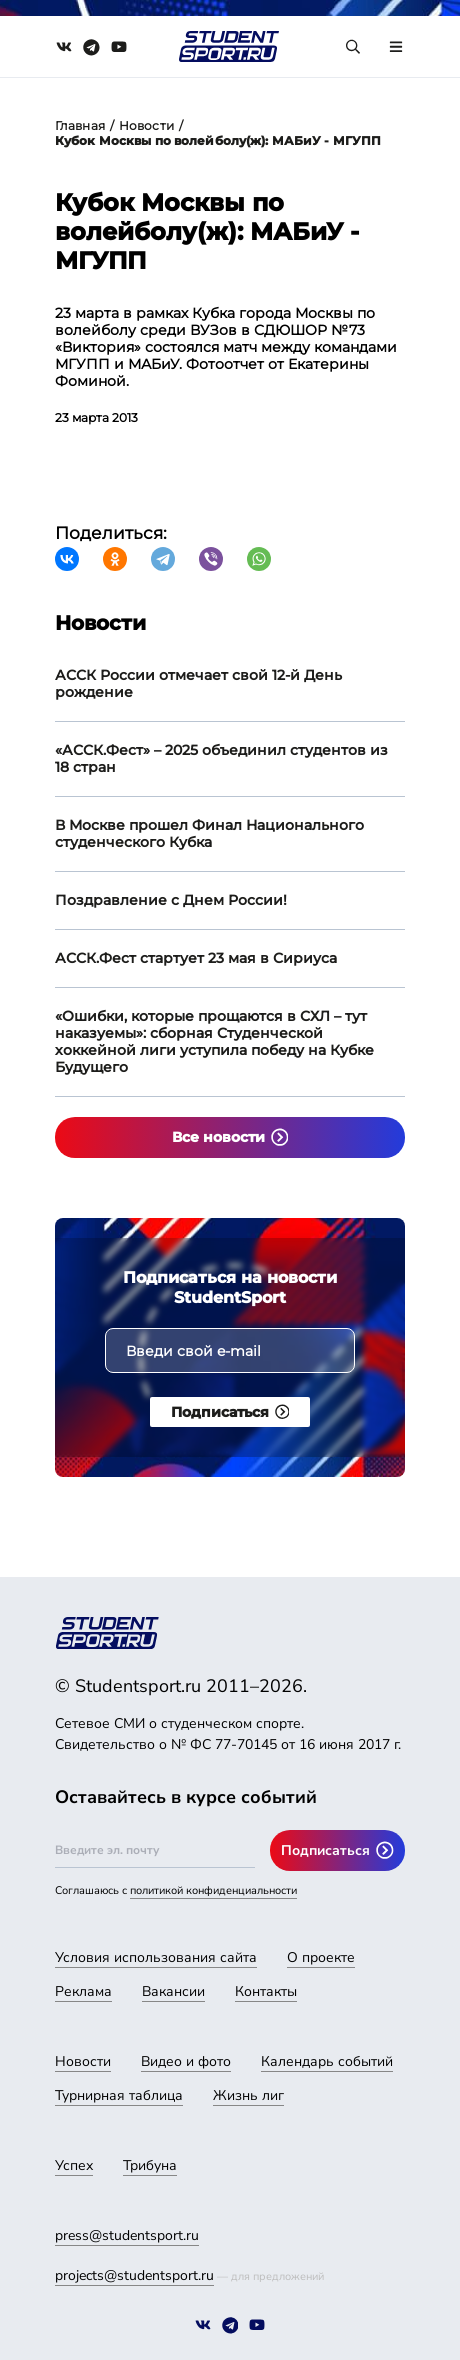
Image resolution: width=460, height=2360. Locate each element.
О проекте (321, 1957)
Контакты (266, 1991)
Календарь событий (327, 2061)
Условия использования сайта (156, 1957)
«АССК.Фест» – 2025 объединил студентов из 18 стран (221, 758)
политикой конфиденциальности (213, 1890)
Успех (74, 2165)
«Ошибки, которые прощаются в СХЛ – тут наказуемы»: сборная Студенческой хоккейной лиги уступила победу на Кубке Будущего (214, 1041)
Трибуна (150, 2165)
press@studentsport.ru (127, 2235)
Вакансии (173, 1991)
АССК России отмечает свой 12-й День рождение (198, 683)
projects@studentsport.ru (134, 2275)
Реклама (83, 1991)
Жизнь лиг (248, 2095)
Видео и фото (186, 2061)
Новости (146, 125)
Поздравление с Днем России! (171, 900)
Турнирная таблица (119, 2095)
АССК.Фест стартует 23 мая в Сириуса (196, 958)
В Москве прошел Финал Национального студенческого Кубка (209, 833)
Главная (80, 125)
